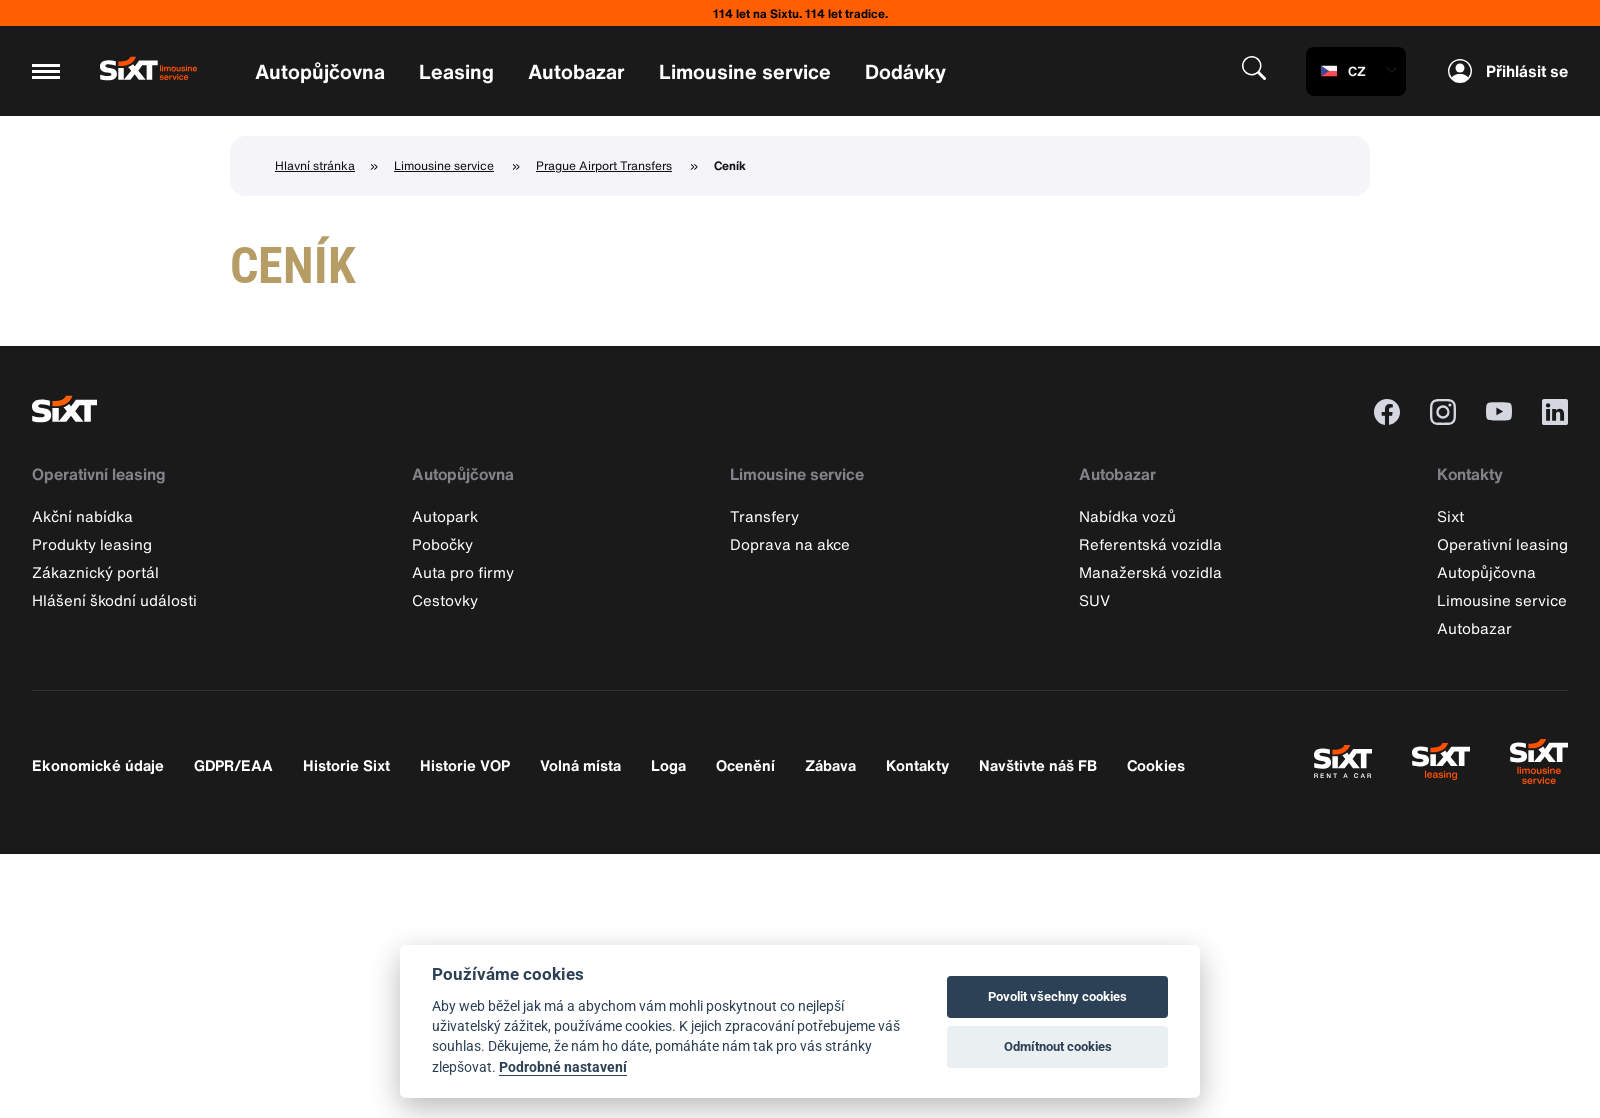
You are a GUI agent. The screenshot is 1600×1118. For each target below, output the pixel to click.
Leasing (456, 71)
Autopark (445, 516)
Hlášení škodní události (114, 600)
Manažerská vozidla (1150, 572)
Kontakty (1470, 474)
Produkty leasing (92, 544)
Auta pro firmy (463, 572)
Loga (668, 765)
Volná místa (580, 765)
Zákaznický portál (95, 572)
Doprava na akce (790, 544)
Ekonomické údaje (98, 765)
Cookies (1156, 765)
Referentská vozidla (1150, 544)
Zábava (830, 765)
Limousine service (745, 71)
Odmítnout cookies (1058, 1046)
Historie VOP (465, 765)
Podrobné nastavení (563, 1067)
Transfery (764, 516)
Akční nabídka (82, 516)
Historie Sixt (346, 765)
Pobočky (442, 544)
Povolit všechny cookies (1057, 996)
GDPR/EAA (233, 765)
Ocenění (745, 765)
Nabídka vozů (1127, 516)
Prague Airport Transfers (604, 165)
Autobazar (576, 71)
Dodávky (905, 71)
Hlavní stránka (315, 165)
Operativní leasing (99, 474)
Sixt (1450, 516)
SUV (1094, 600)
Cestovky (445, 600)
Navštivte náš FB (1038, 765)
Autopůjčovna (320, 71)
